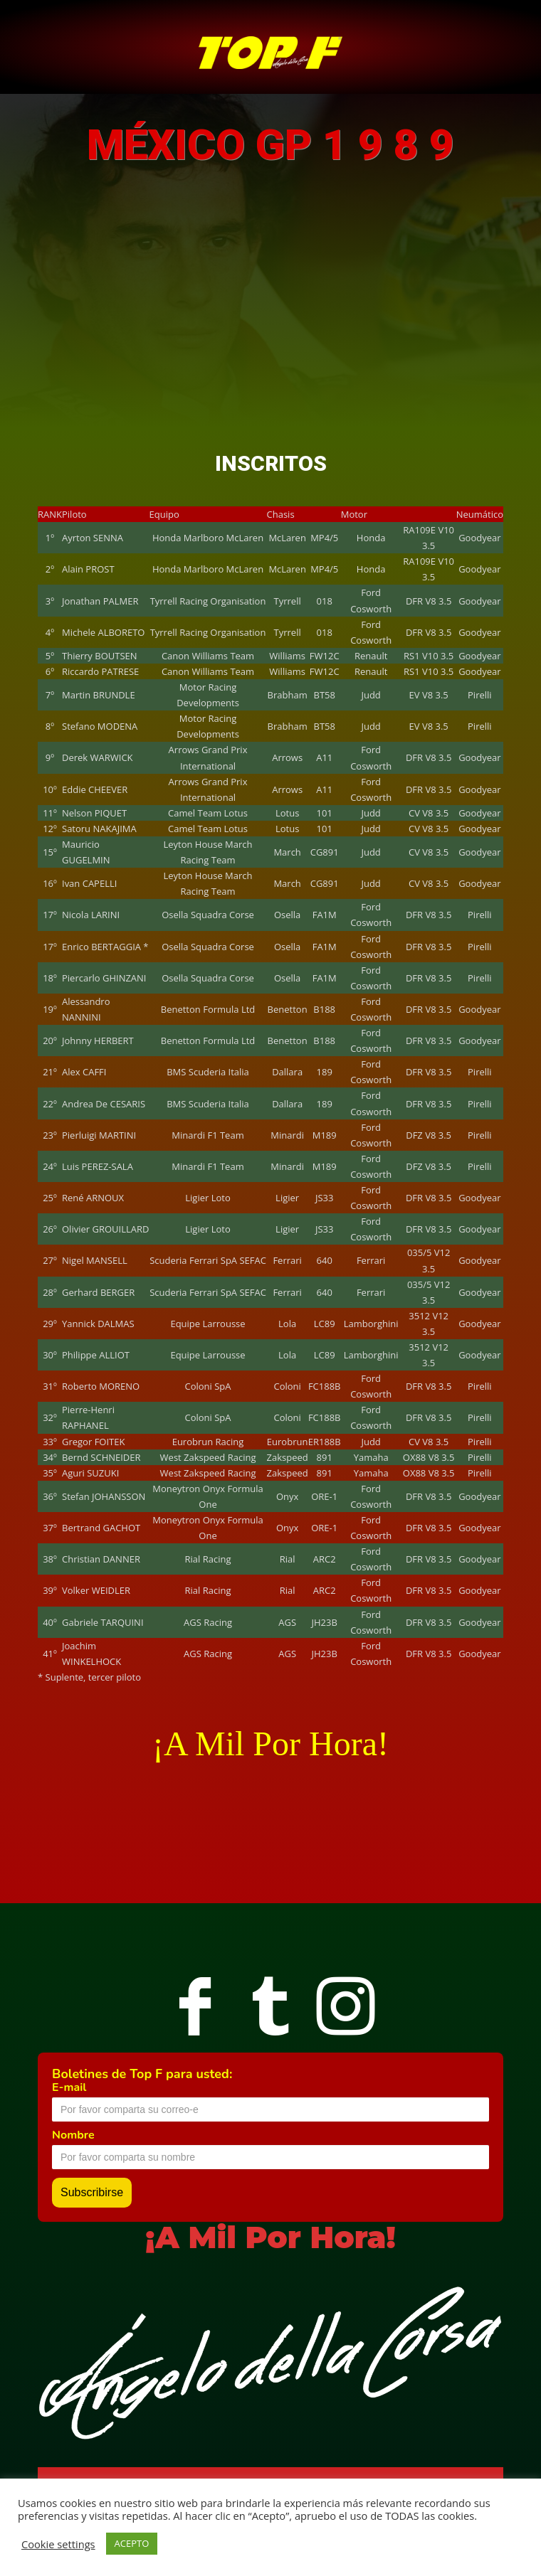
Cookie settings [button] (58, 2544)
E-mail (69, 2087)
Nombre (73, 2135)
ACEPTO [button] (132, 2543)
